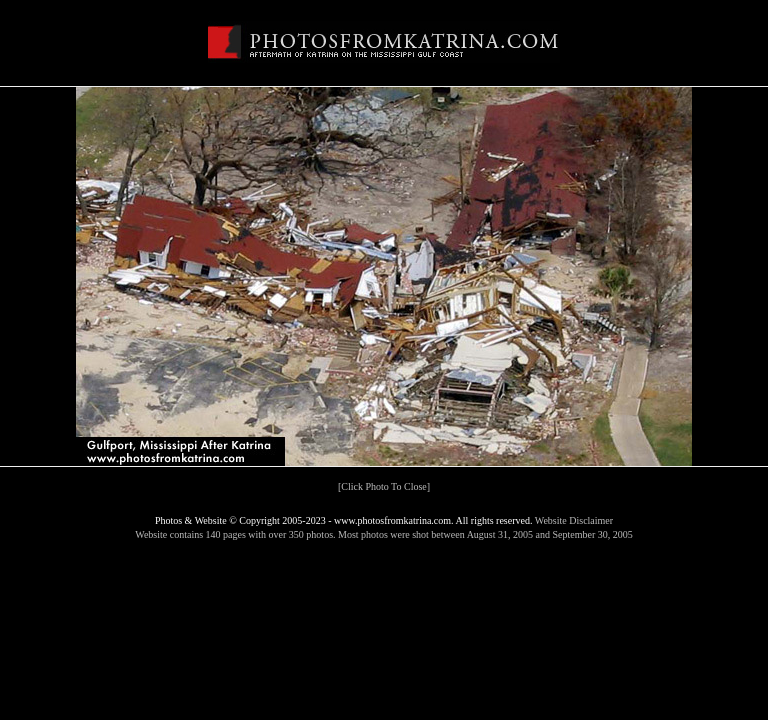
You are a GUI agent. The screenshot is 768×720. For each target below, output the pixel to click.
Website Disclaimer (574, 520)
